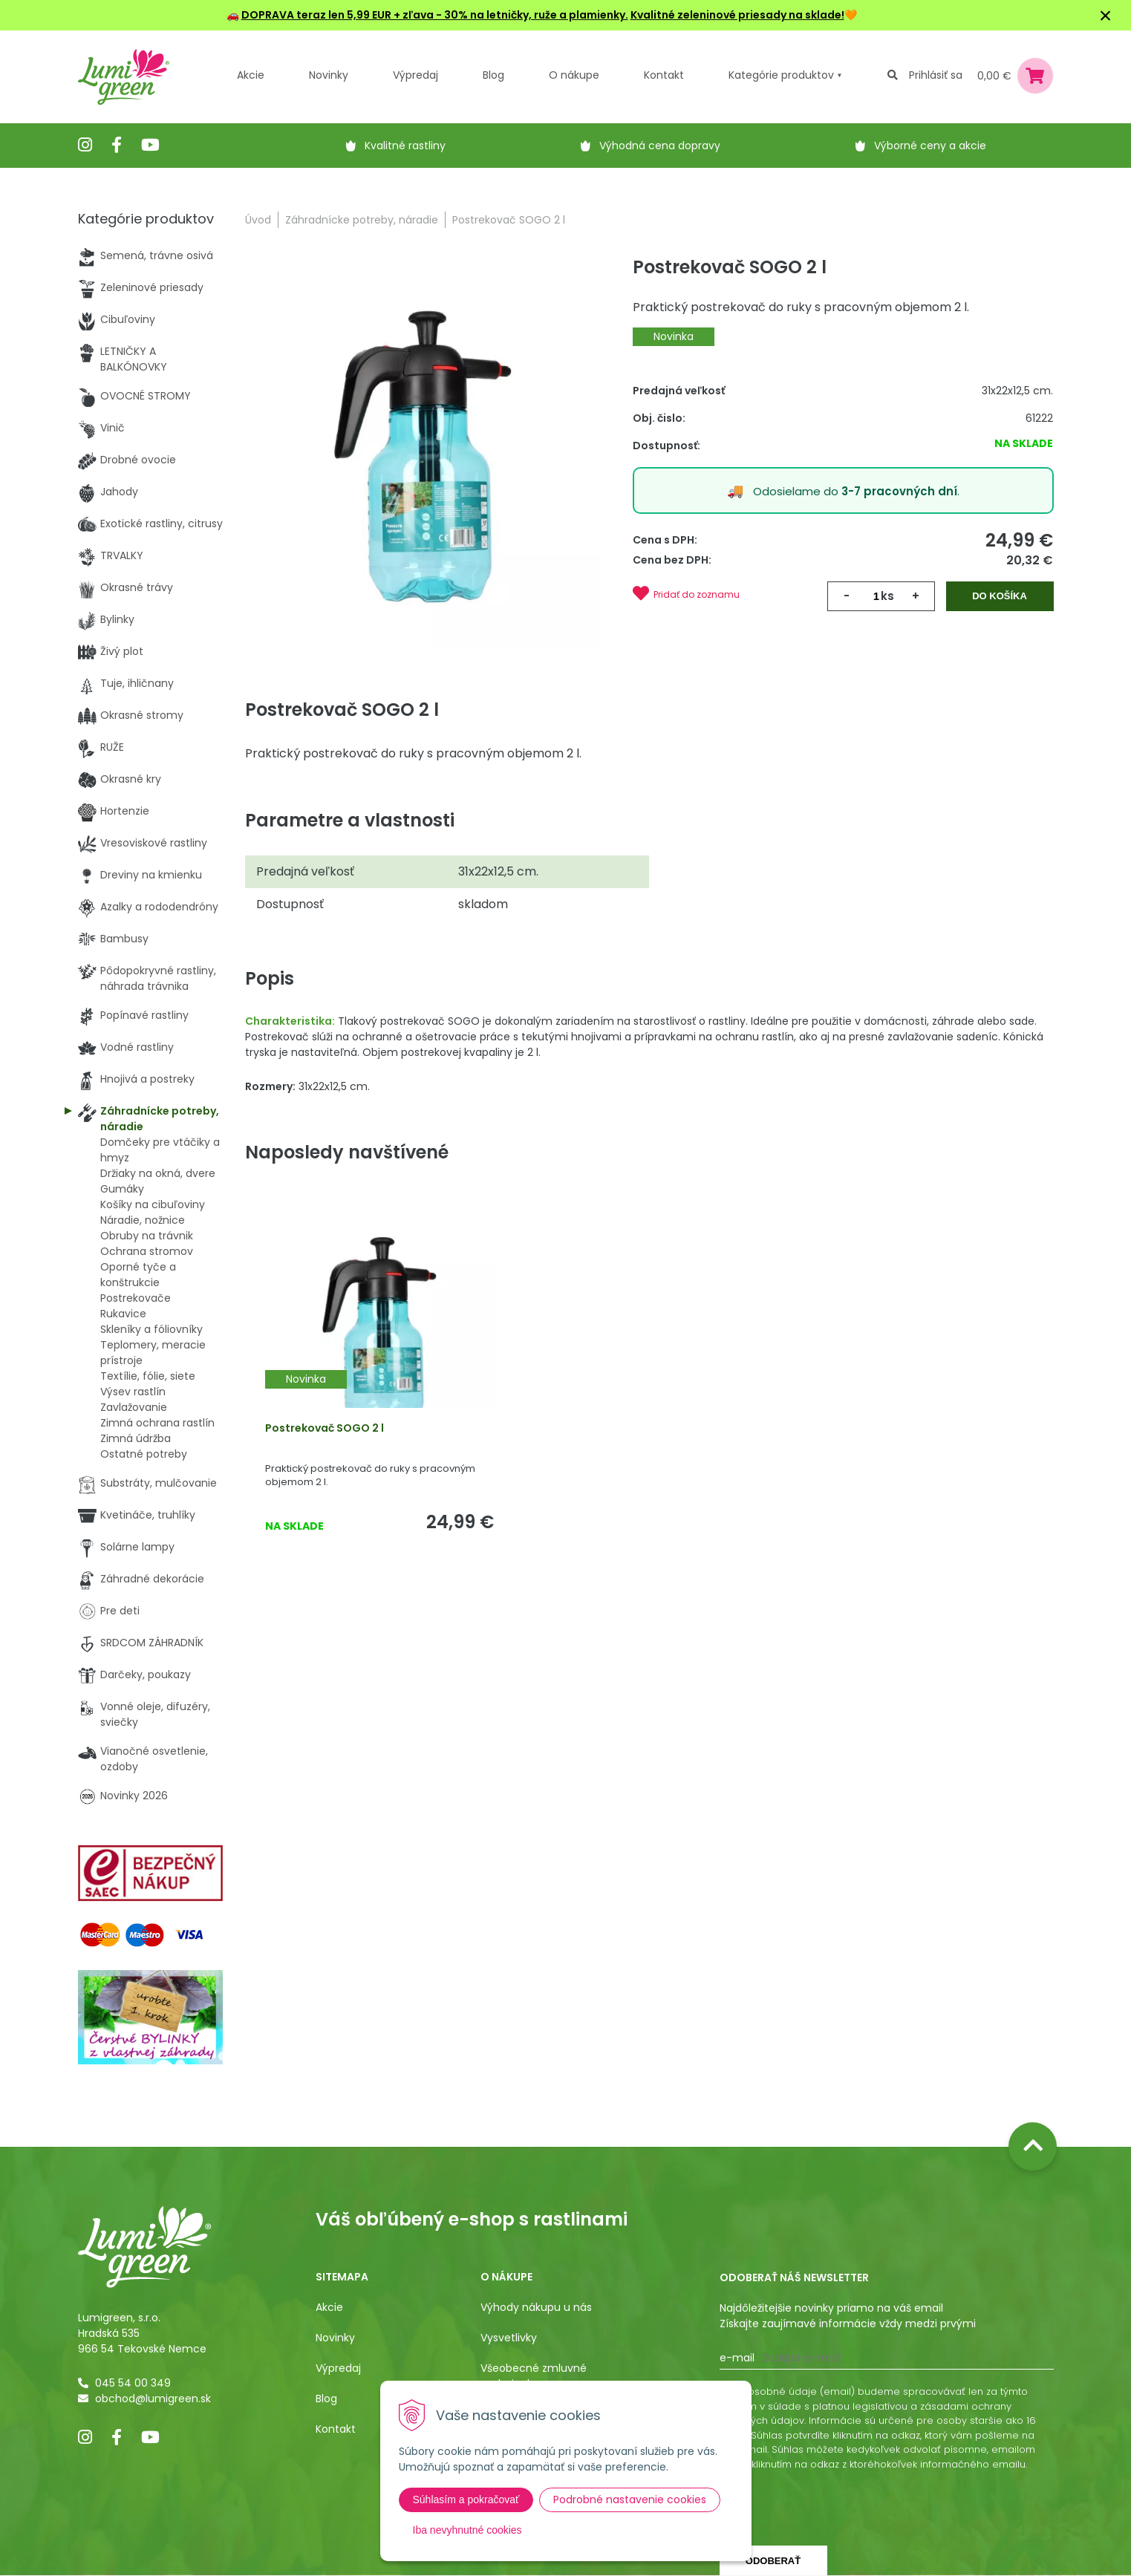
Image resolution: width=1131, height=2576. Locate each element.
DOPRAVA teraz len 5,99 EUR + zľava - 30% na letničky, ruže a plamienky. (434, 14)
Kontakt (336, 2429)
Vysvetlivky (508, 2337)
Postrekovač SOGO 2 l (324, 1428)
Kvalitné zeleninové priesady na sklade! (737, 14)
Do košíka (999, 595)
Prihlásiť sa (935, 75)
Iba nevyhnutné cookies (467, 2530)
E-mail (737, 2357)
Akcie (250, 75)
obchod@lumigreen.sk (153, 2398)
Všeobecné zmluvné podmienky (533, 2376)
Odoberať (773, 2560)
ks (887, 596)
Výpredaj (415, 75)
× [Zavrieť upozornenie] (1105, 15)
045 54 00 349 (133, 2383)
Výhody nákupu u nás (536, 2307)
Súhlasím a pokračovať (466, 2499)
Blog (326, 2398)
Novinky (328, 75)
